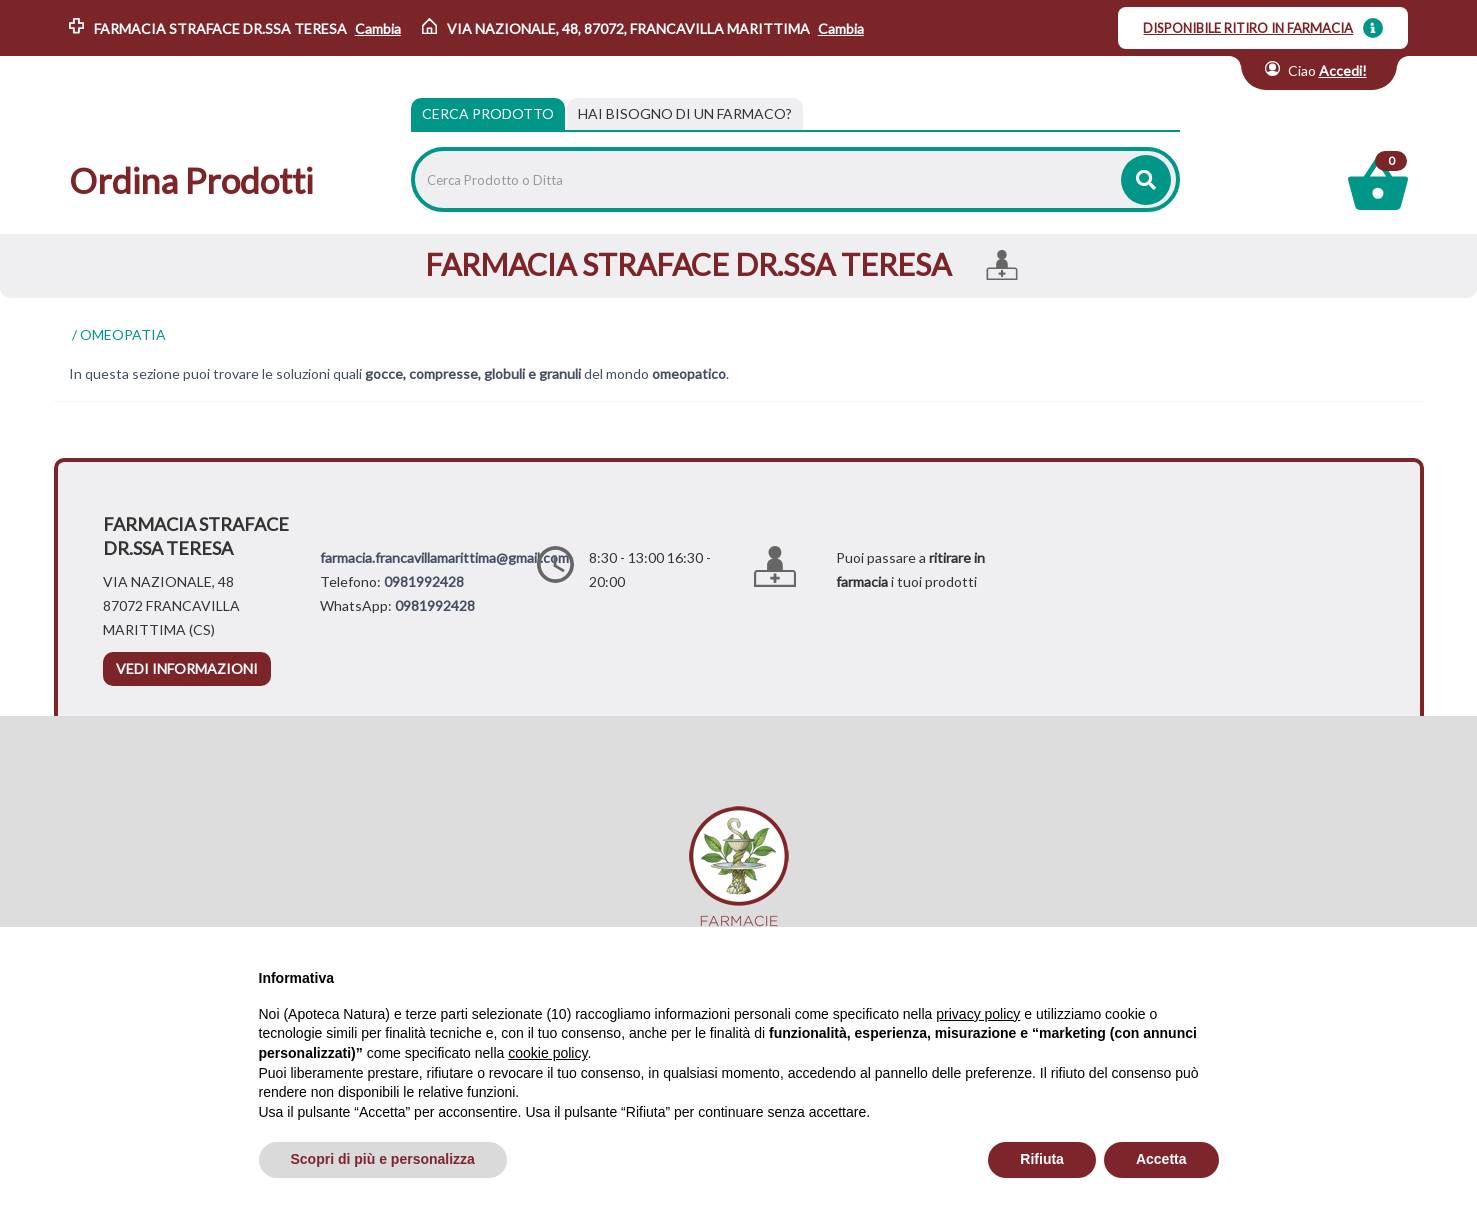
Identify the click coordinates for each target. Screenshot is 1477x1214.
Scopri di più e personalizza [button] (383, 1159)
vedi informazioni (187, 668)
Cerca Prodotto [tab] (488, 113)
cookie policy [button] (547, 1053)
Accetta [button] (1161, 1159)
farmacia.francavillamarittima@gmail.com (444, 557)
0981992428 (424, 581)
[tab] (685, 114)
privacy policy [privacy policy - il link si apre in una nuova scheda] (978, 1014)
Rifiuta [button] (1042, 1159)
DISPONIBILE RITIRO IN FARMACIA (1248, 28)
